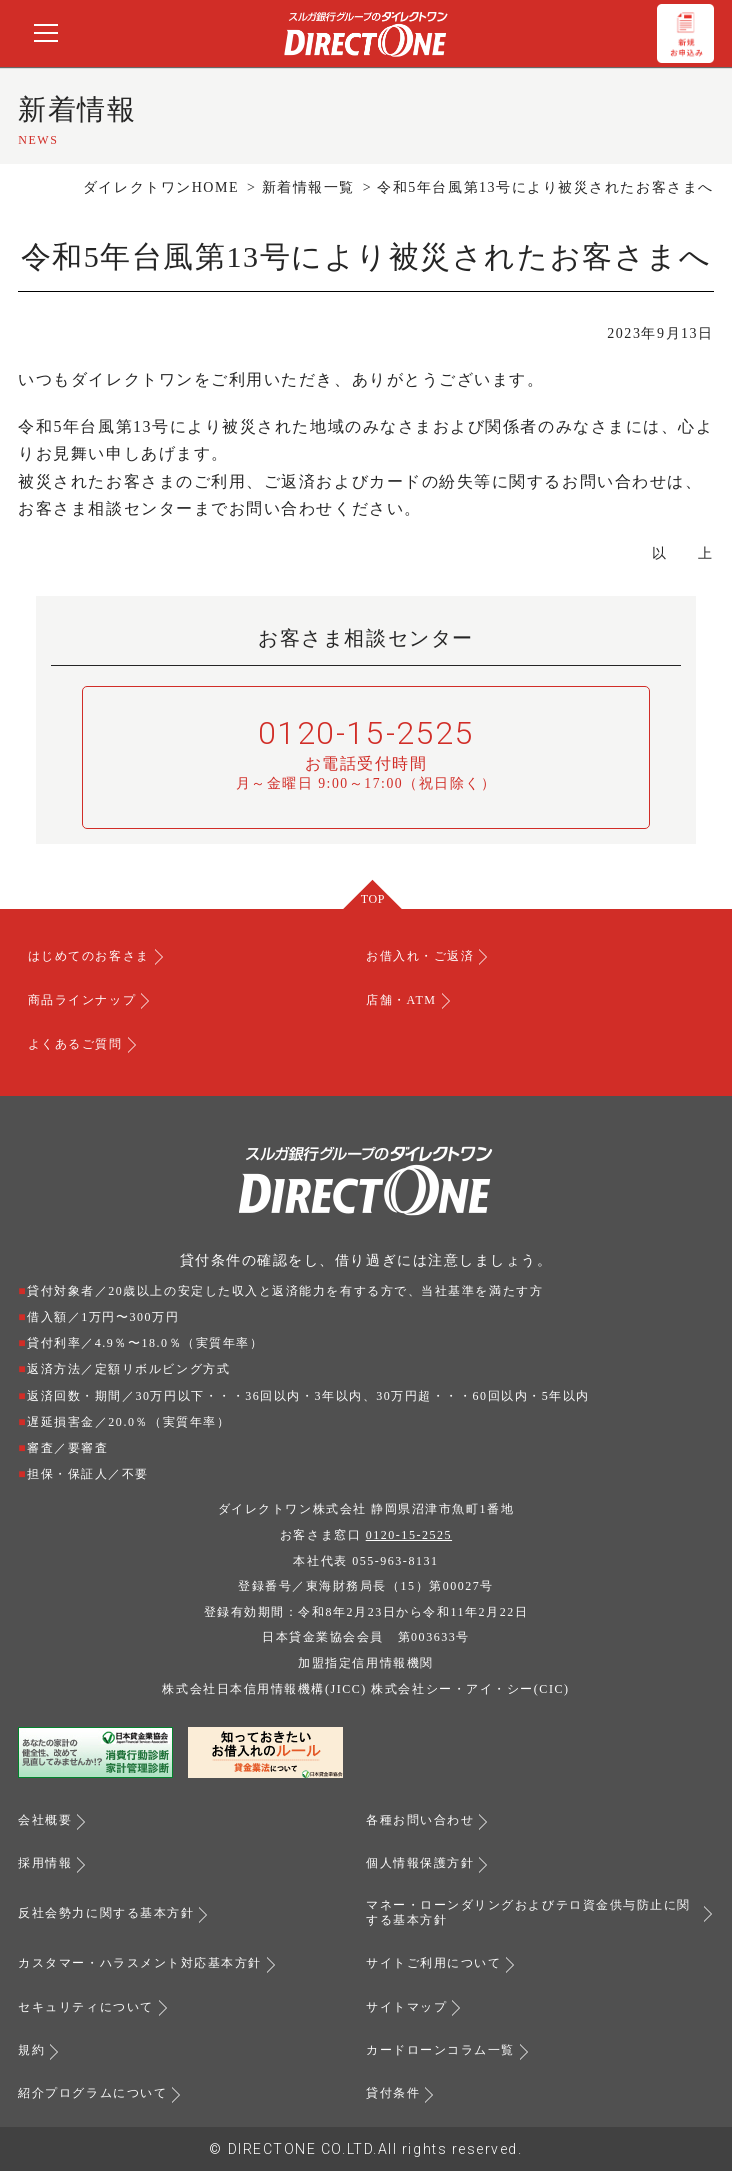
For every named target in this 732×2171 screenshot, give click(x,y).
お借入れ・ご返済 (420, 956)
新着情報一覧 (308, 187)
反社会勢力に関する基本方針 (106, 1913)
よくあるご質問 (75, 1044)
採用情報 (45, 1863)
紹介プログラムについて (92, 2093)
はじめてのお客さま (89, 956)
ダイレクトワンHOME (161, 187)
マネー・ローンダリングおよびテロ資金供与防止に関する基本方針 (528, 1913)
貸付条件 (393, 2093)
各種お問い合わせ (420, 1820)
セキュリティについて (85, 2007)
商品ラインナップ (82, 1000)
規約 (31, 2050)
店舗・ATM (401, 1000)
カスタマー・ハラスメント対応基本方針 (140, 1963)
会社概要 (45, 1820)
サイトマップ (406, 2007)
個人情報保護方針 (420, 1863)
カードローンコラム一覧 (440, 2050)
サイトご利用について (433, 1963)
